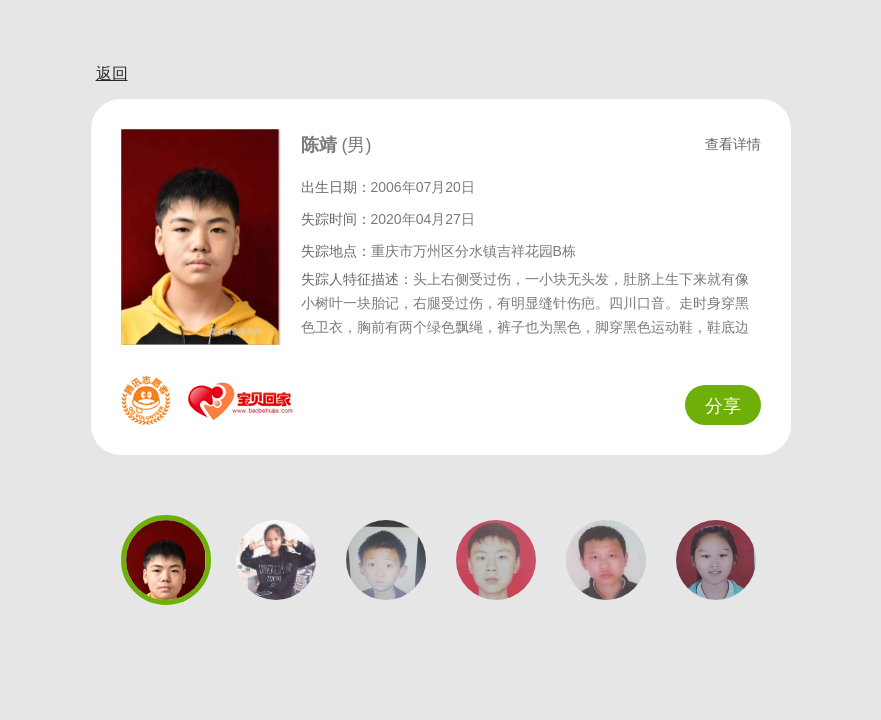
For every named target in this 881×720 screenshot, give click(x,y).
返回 (112, 73)
